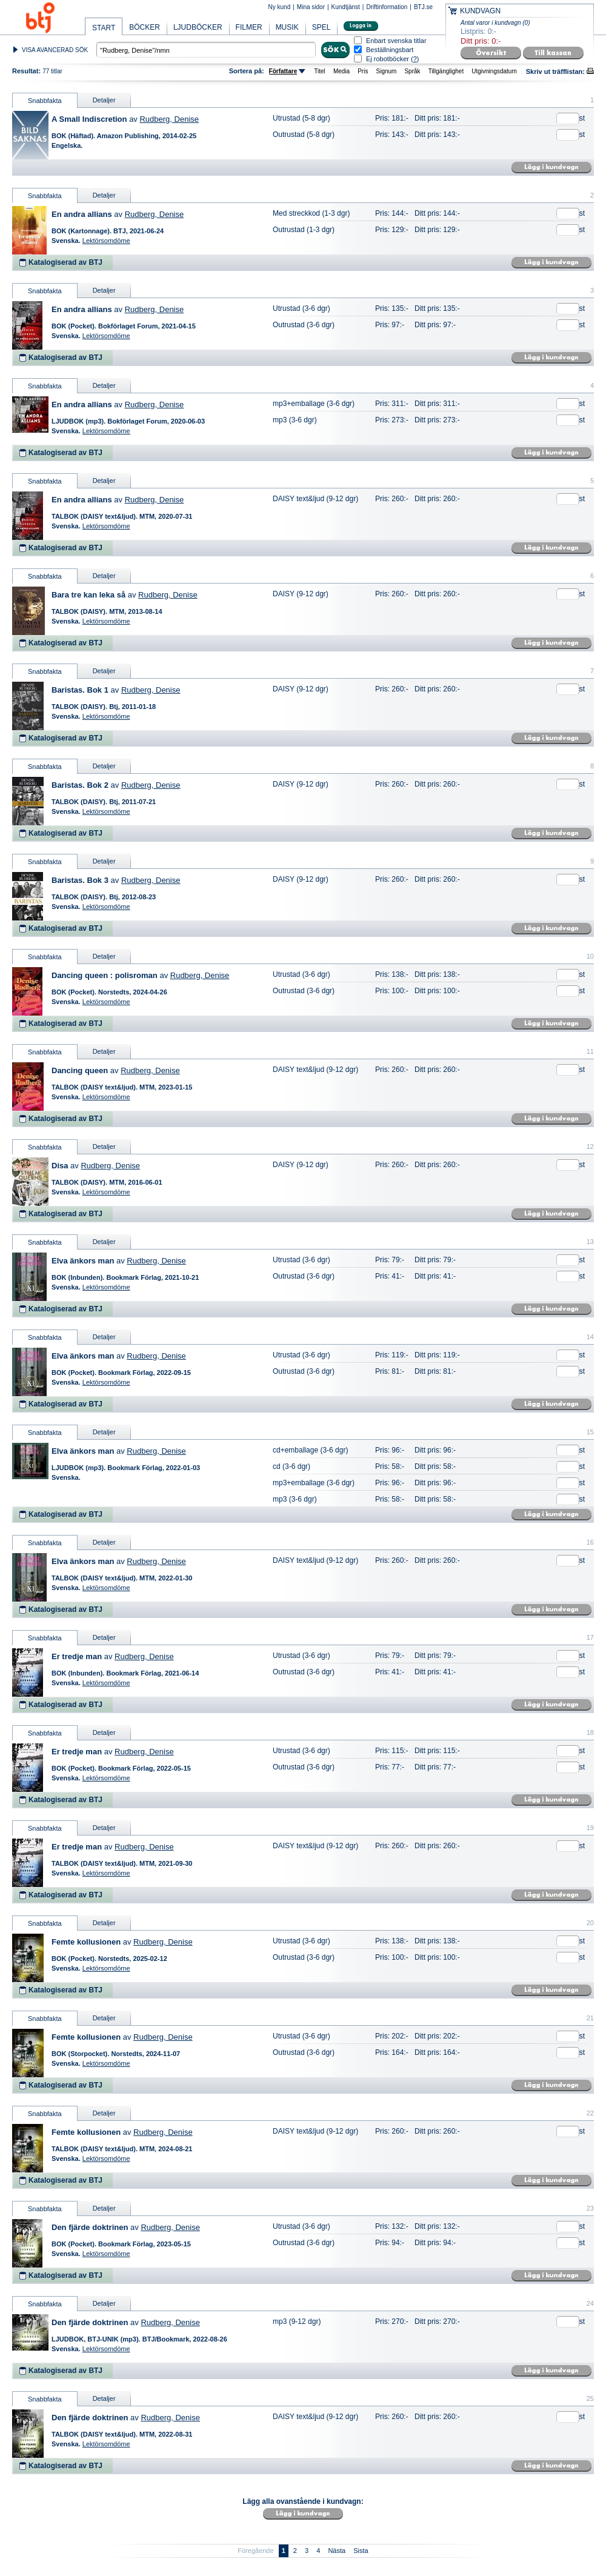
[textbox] (206, 50)
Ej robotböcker (387, 58)
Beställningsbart (389, 50)
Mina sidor (311, 7)
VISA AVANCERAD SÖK (55, 50)
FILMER (249, 27)
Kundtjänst (345, 7)
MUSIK (287, 27)
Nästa (336, 2550)
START (103, 28)
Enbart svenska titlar (396, 41)
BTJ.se (423, 7)
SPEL (321, 27)
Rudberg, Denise (169, 119)
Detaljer (104, 100)
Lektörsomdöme (106, 240)
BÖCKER (144, 27)
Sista (360, 2550)
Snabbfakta (45, 100)
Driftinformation (386, 7)
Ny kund (279, 7)
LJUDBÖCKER (197, 27)
